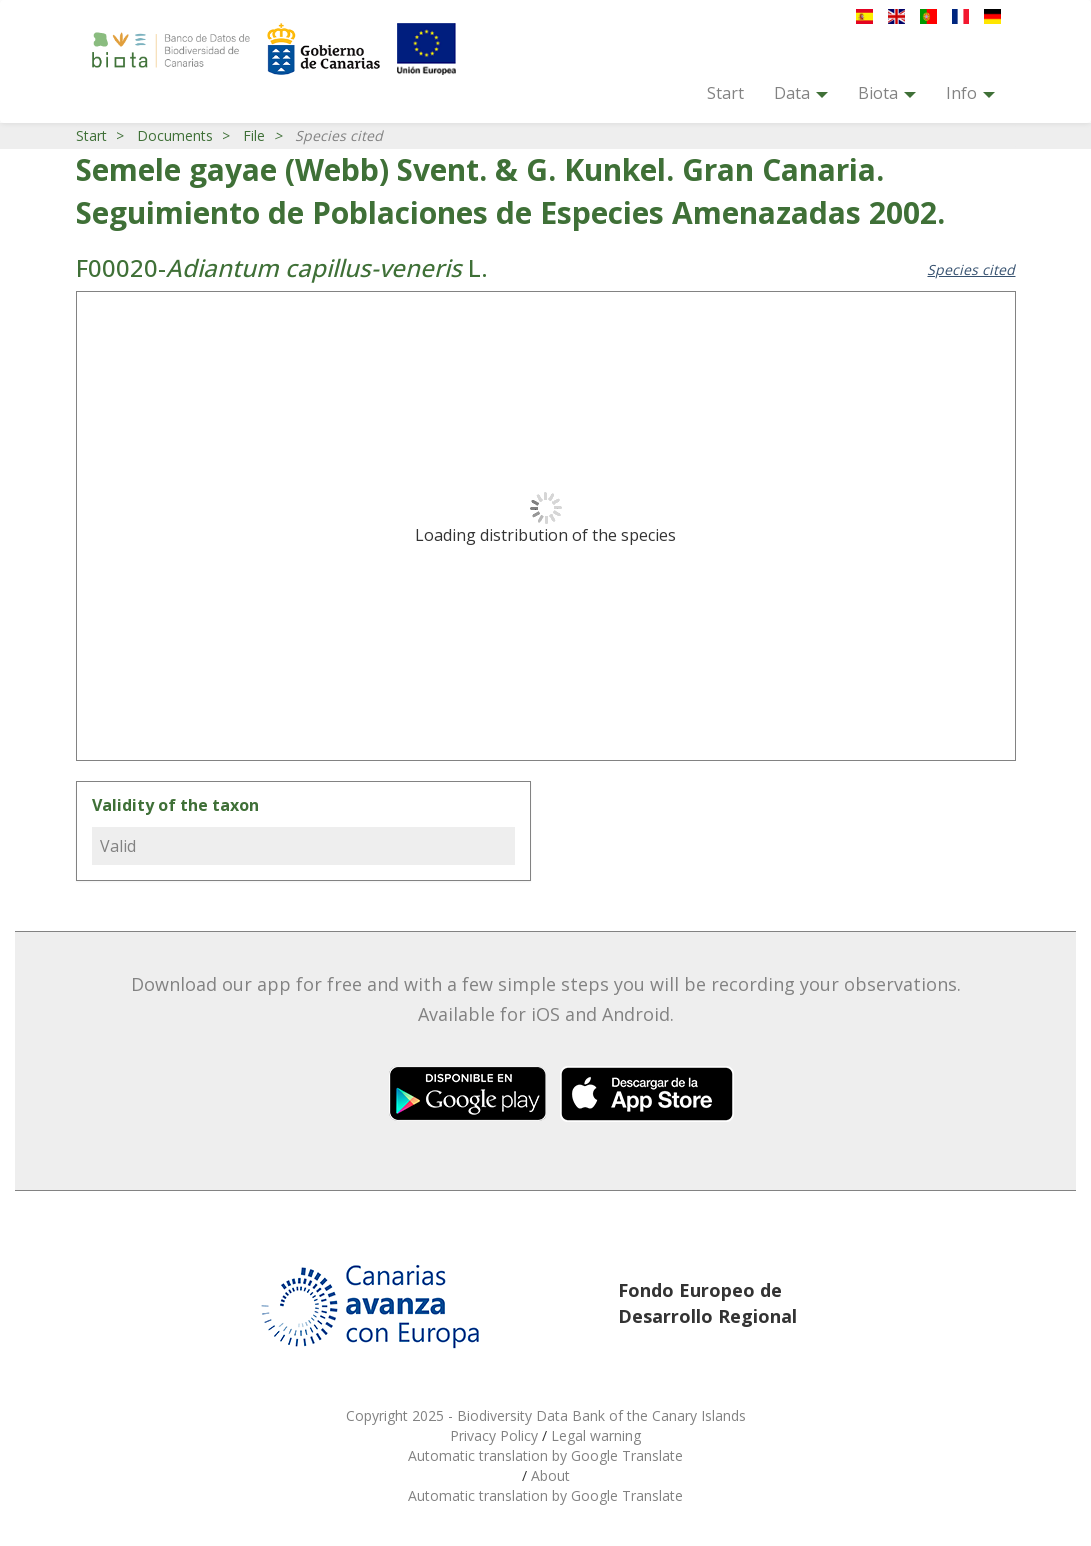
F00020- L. (282, 267)
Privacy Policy (496, 1435)
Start (725, 93)
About (550, 1475)
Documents (175, 135)
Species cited (971, 269)
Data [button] (801, 93)
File (254, 135)
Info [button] (970, 93)
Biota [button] (887, 93)
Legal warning (596, 1435)
